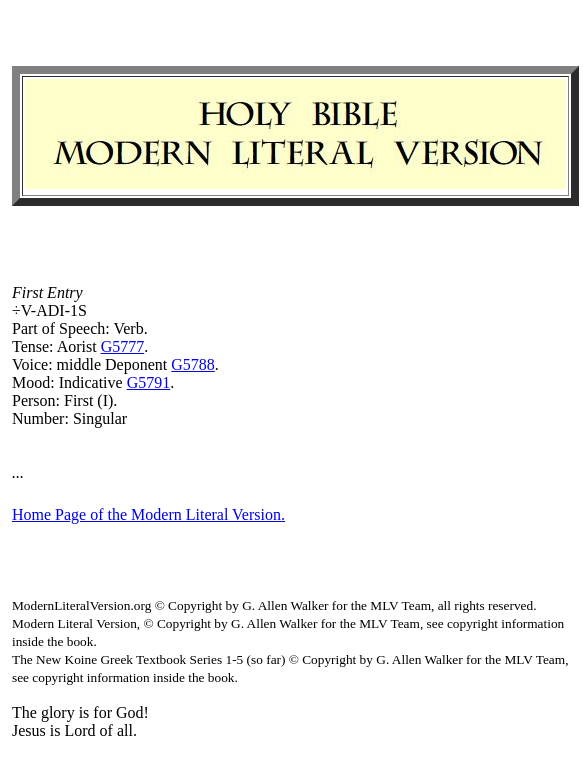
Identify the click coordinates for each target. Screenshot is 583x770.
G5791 (149, 382)
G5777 (123, 346)
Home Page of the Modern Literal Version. (148, 514)
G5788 (193, 364)
